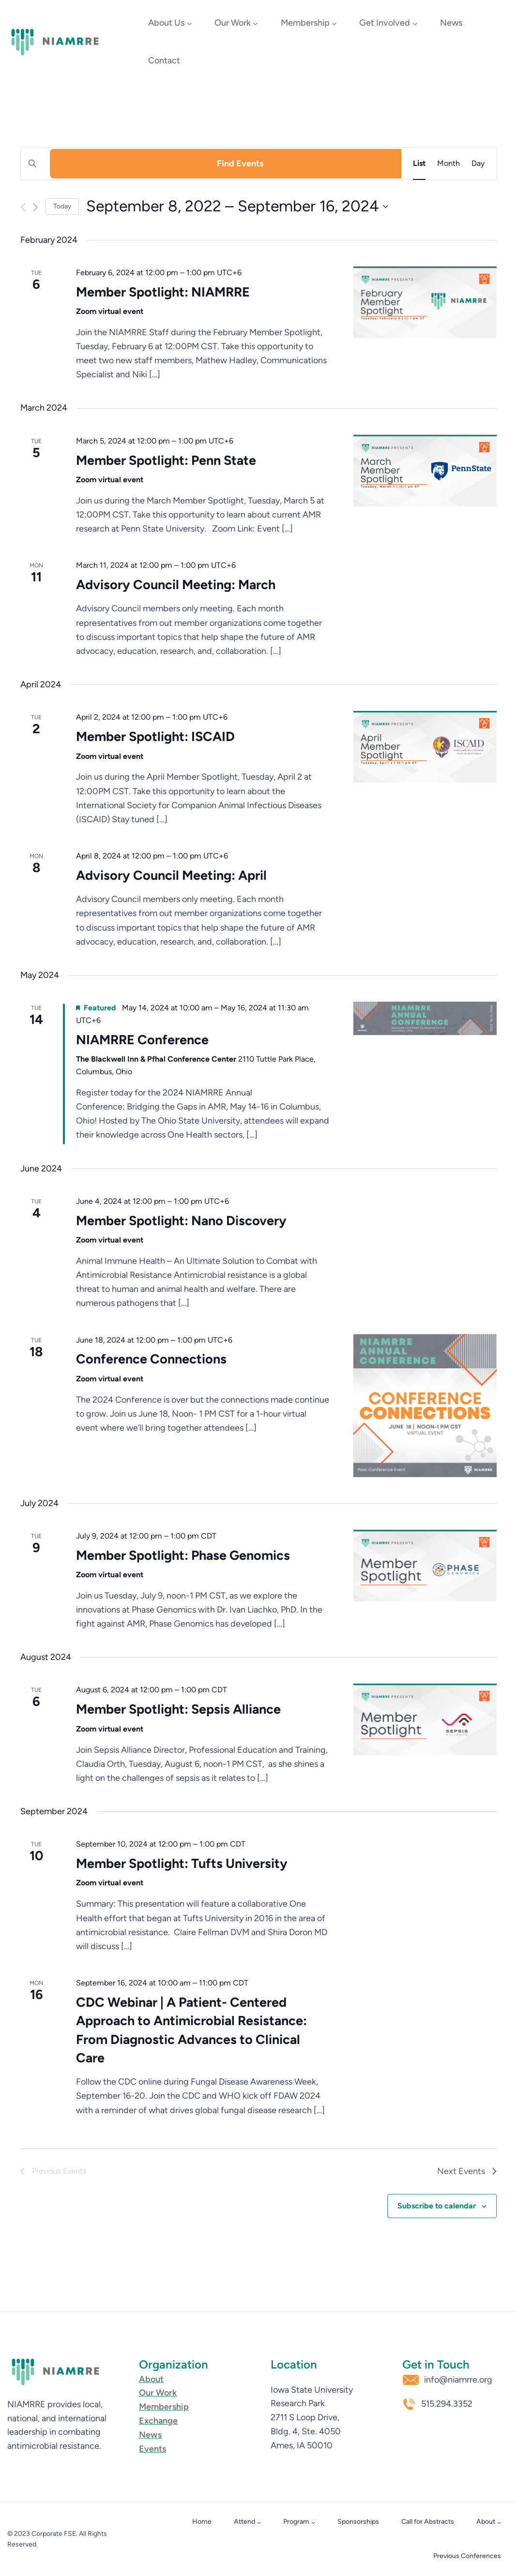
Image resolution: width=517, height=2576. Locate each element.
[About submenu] (499, 2522)
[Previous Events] (23, 207)
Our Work (232, 22)
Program (296, 2521)
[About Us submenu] (189, 23)
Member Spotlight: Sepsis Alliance (178, 1709)
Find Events (240, 163)
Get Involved (384, 22)
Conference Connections (151, 1359)
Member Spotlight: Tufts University (182, 1863)
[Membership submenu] (334, 23)
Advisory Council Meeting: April (171, 875)
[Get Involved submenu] (415, 23)
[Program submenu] (313, 2522)
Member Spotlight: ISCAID (155, 736)
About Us (166, 22)
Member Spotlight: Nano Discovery (181, 1221)
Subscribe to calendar (436, 2205)
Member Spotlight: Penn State (166, 460)
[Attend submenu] (259, 2522)
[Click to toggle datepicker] (237, 206)
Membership (305, 22)
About (485, 2521)
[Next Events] (35, 207)
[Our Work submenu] (255, 23)
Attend (244, 2521)
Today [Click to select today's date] (62, 206)
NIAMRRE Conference (142, 1040)
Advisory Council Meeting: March (175, 584)
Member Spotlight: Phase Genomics (183, 1555)
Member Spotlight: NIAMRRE (163, 292)
